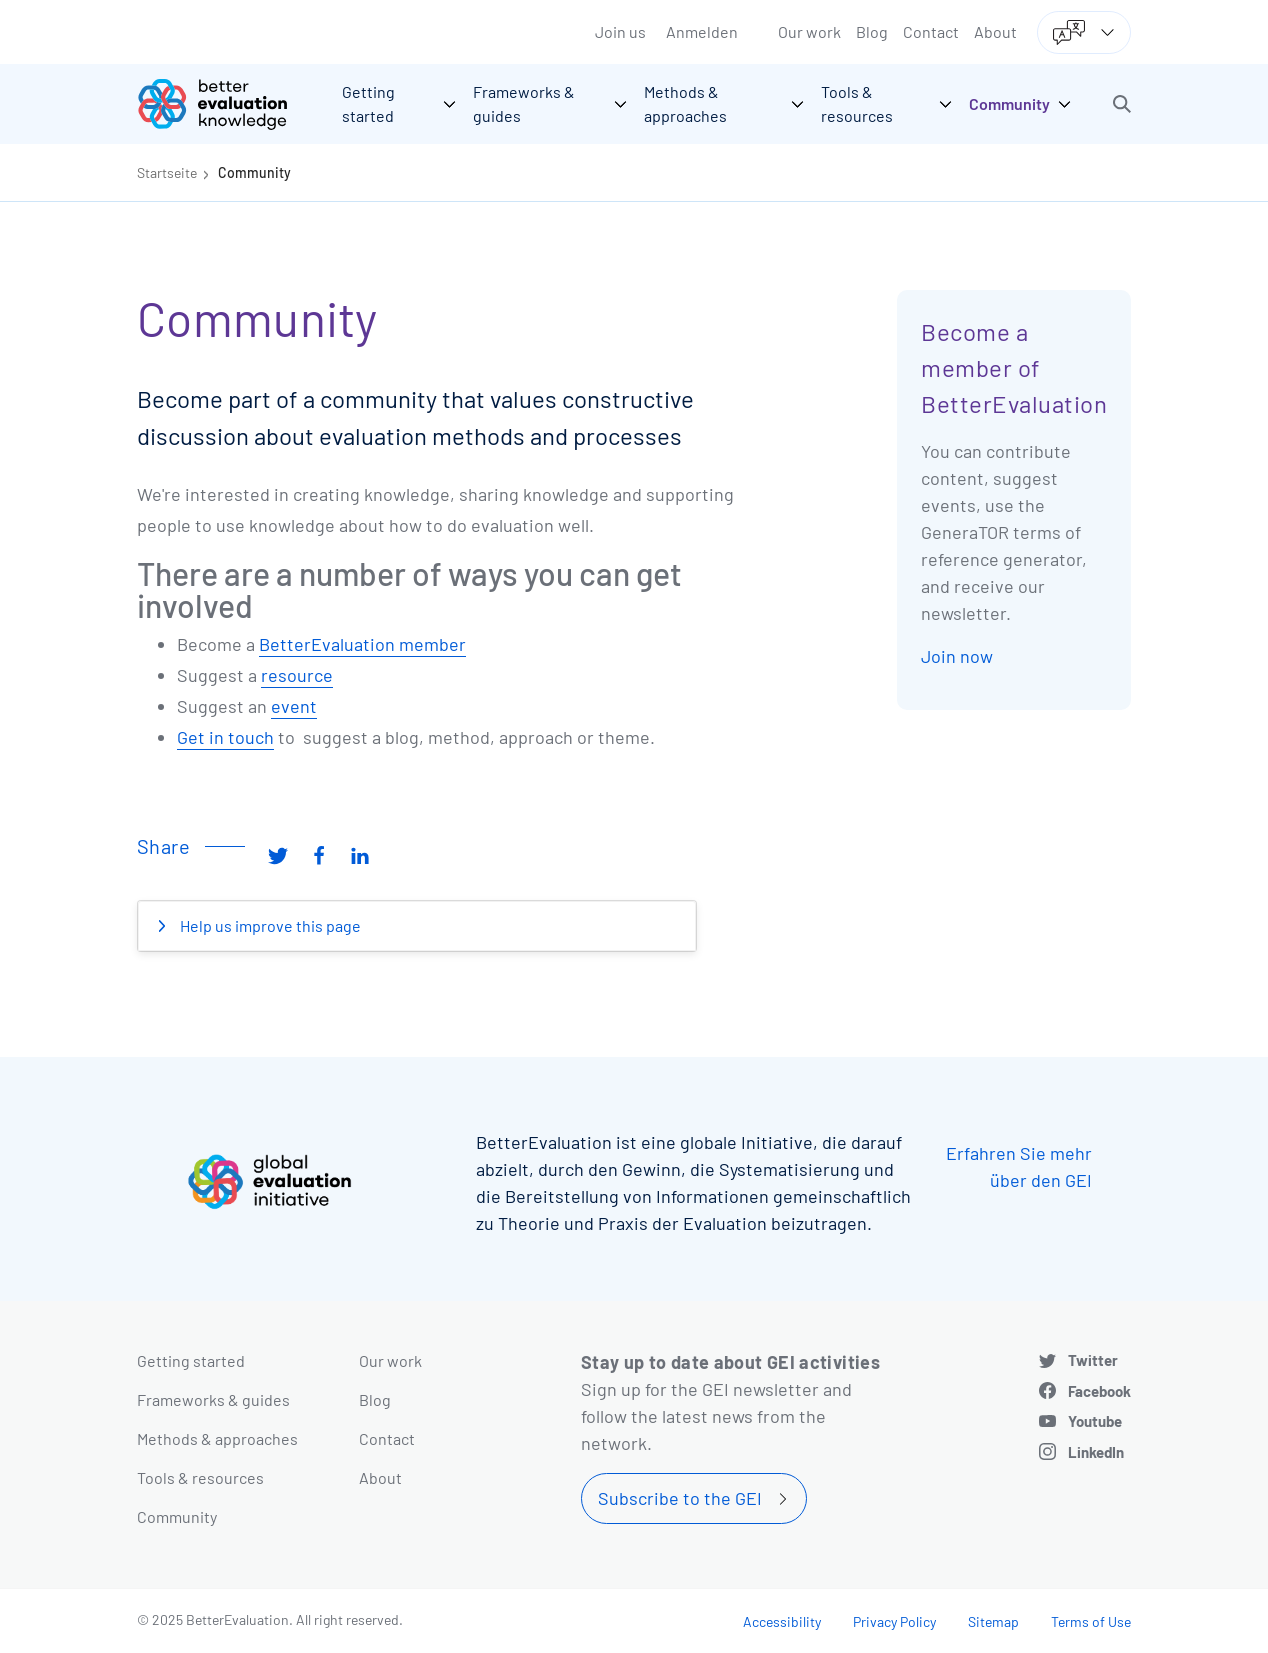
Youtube (1095, 1421)
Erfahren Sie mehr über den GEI (1019, 1166)
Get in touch (225, 737)
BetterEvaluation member (362, 644)
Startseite (167, 172)
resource (297, 675)
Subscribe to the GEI (680, 1498)
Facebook (1099, 1391)
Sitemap (993, 1621)
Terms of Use (1091, 1621)
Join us (620, 31)
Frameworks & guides (213, 1399)
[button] (1122, 104)
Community (254, 172)
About (995, 31)
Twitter (1093, 1360)
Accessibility (782, 1621)
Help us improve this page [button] (269, 925)
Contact (931, 31)
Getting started (191, 1360)
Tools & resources (200, 1477)
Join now (957, 656)
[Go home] (227, 104)
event (294, 706)
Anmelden (702, 31)
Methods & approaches (217, 1438)
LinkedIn (1096, 1452)
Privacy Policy (894, 1621)
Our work (809, 31)
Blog (872, 31)
